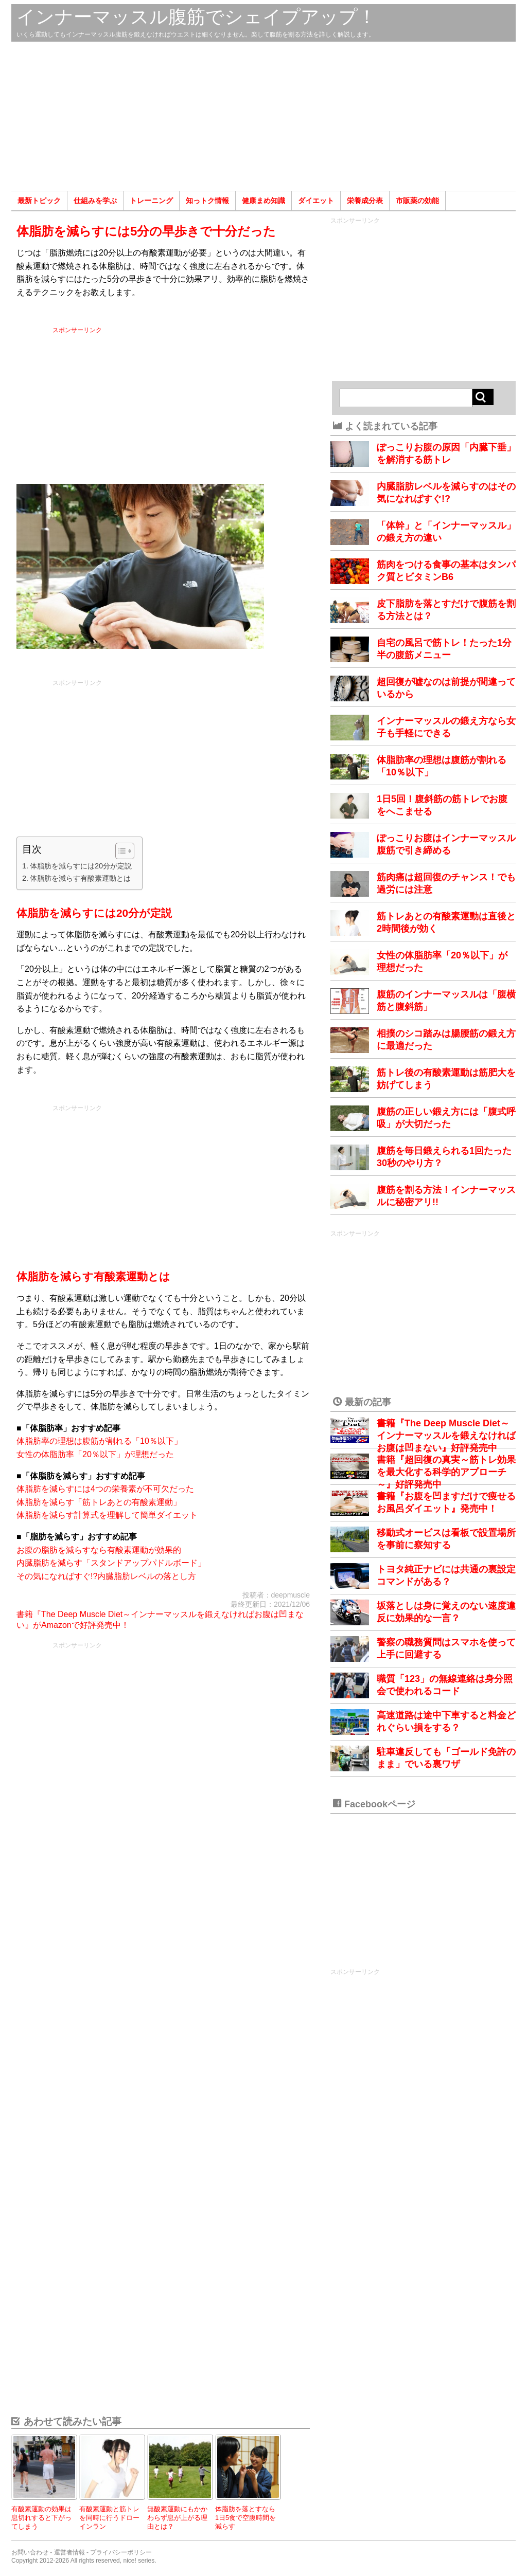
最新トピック (39, 200)
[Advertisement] (263, 116)
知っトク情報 (207, 200)
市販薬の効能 (417, 200)
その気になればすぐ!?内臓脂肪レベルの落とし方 (106, 1576)
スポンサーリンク (181, 402)
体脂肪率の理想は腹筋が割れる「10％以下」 (99, 1441)
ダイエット (316, 200)
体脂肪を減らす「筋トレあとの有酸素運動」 (98, 1502)
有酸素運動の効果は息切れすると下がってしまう (41, 2517)
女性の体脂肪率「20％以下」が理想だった (95, 1454)
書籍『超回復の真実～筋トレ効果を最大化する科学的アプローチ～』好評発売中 (446, 1472)
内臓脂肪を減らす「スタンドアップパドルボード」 (111, 1562)
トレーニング (151, 200)
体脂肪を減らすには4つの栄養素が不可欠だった (105, 1488)
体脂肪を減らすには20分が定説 (81, 866)
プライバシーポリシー (121, 2552)
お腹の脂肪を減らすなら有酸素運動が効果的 (98, 1550)
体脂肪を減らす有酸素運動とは (80, 878)
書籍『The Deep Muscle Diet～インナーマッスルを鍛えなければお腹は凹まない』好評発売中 (446, 1435)
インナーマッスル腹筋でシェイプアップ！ (196, 16)
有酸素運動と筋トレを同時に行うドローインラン (109, 2517)
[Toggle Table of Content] (120, 851)
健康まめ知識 (263, 200)
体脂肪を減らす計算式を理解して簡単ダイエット (107, 1515)
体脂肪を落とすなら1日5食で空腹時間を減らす (245, 2517)
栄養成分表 (365, 200)
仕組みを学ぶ (95, 200)
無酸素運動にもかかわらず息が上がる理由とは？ (177, 2517)
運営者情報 (69, 2552)
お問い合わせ (29, 2552)
